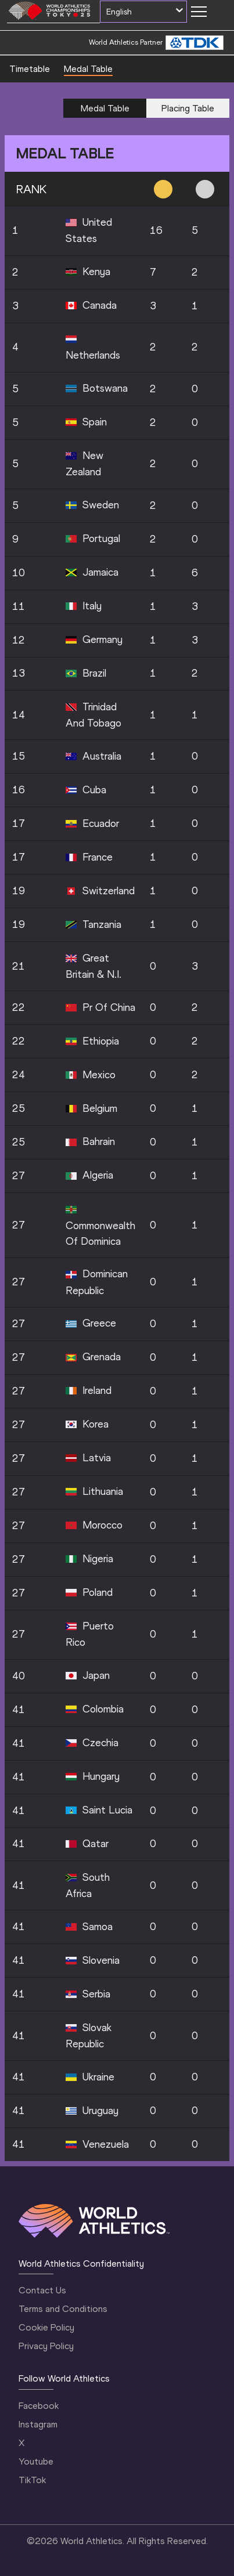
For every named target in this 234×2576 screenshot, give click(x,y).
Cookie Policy (46, 2327)
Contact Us (42, 2290)
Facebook (39, 2405)
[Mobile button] (198, 11)
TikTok (32, 2479)
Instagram (38, 2424)
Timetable (29, 68)
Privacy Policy (46, 2345)
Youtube (36, 2461)
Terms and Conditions (63, 2308)
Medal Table (88, 68)
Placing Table (187, 108)
